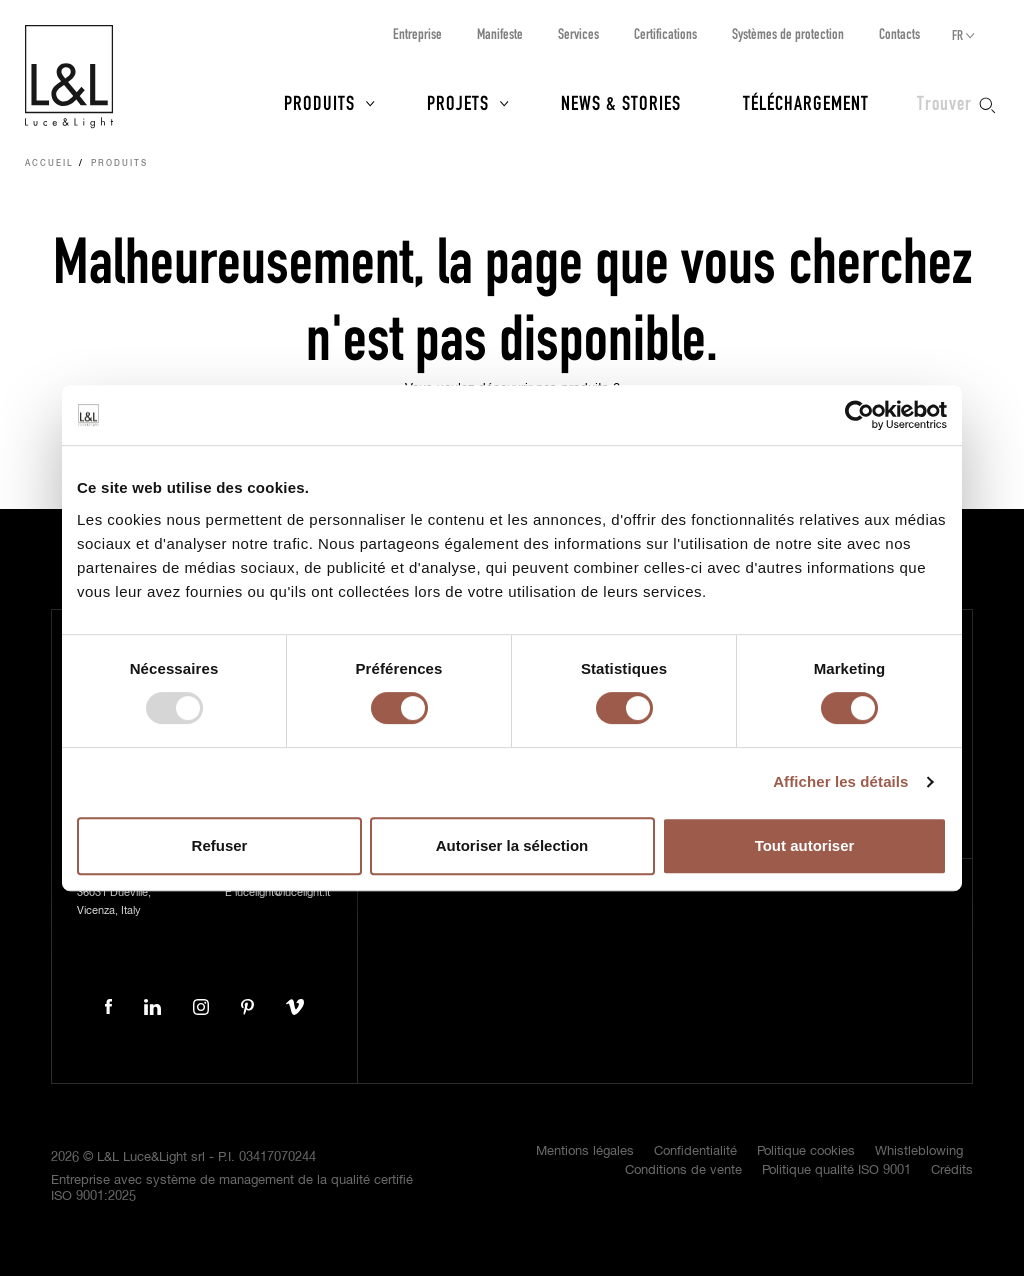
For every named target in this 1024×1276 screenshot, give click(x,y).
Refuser (220, 845)
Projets (458, 102)
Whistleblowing (919, 1151)
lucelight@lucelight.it (282, 892)
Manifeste (500, 33)
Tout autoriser (805, 845)
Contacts (899, 33)
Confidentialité (695, 1151)
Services (578, 33)
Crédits (952, 1170)
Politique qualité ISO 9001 (836, 1170)
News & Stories (621, 102)
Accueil (49, 164)
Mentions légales (585, 1151)
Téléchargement (806, 102)
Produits (319, 102)
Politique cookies (806, 1151)
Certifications (665, 33)
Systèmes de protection (788, 33)
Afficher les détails (840, 781)
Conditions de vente (683, 1170)
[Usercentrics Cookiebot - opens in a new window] (859, 415)
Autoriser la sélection (512, 845)
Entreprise (417, 33)
